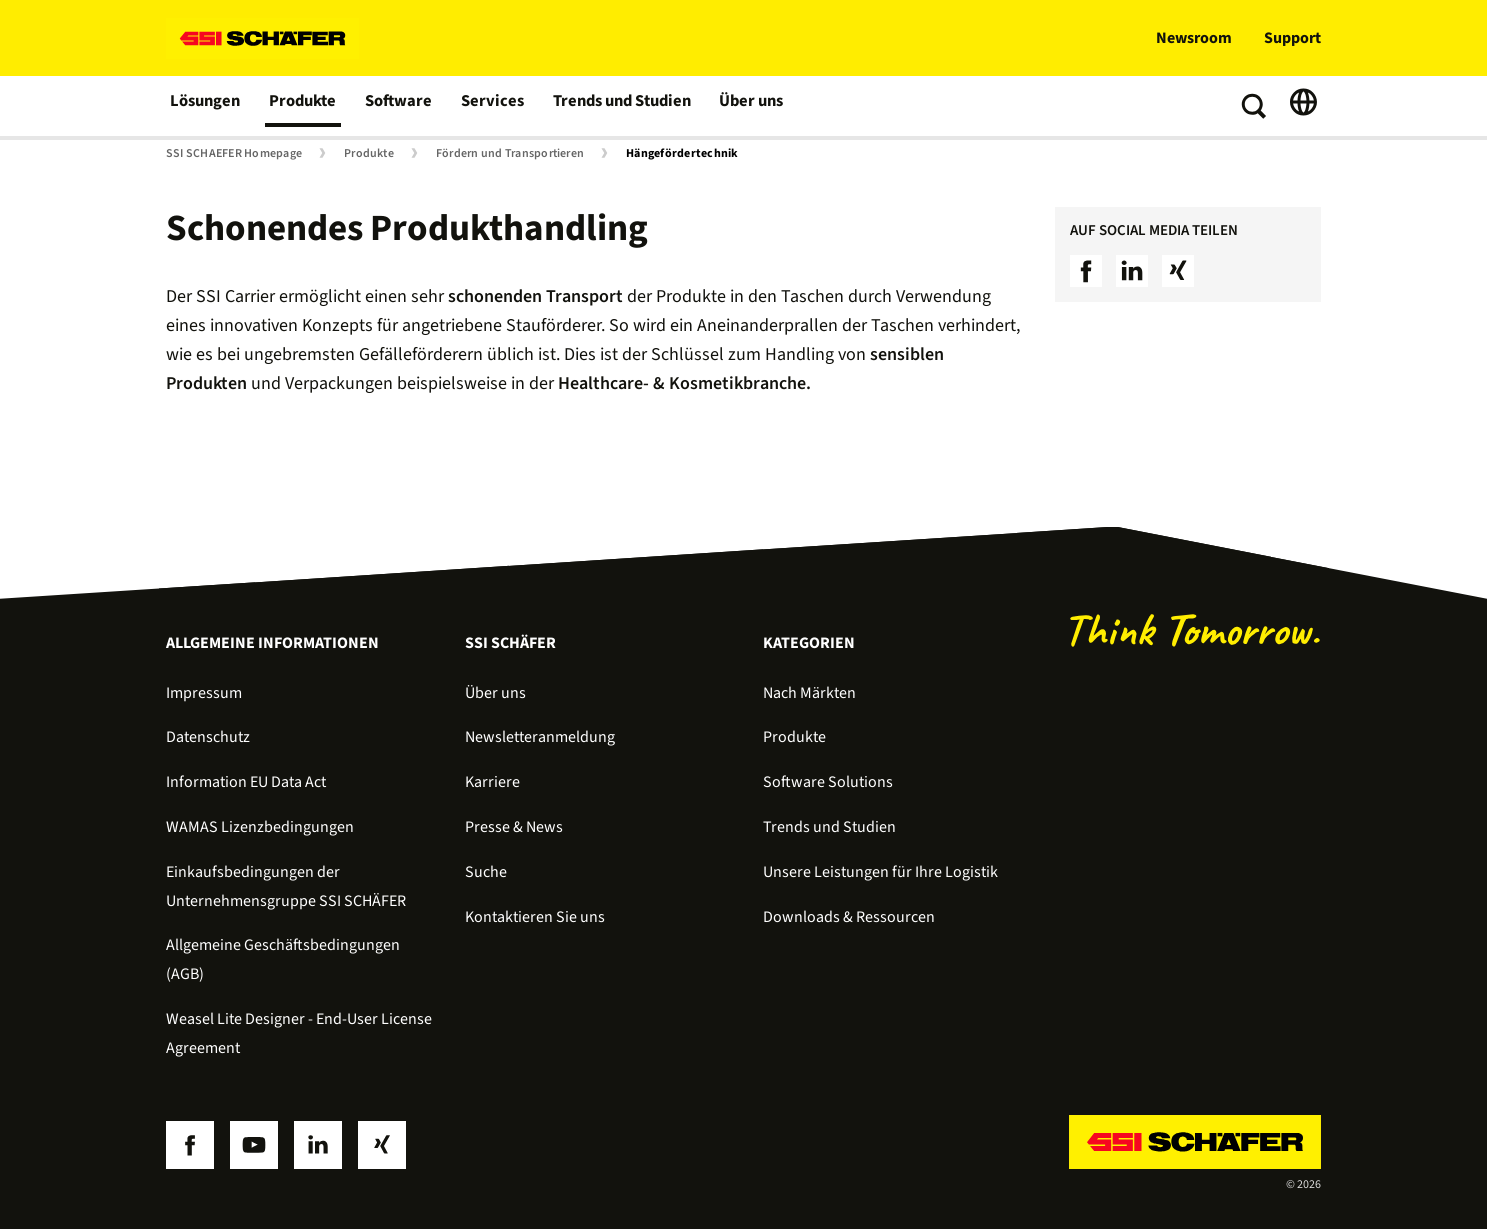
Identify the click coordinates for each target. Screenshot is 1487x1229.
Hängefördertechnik (682, 154)
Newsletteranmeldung (540, 737)
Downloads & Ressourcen (849, 917)
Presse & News (514, 827)
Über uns (750, 106)
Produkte (304, 106)
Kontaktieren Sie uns (535, 917)
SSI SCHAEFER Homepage (234, 154)
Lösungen (206, 106)
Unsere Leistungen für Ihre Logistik (880, 872)
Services (492, 106)
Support (1292, 38)
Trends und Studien (620, 106)
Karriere (492, 782)
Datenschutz (208, 737)
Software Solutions (828, 782)
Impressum (204, 693)
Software (400, 106)
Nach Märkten (809, 693)
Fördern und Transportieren (510, 154)
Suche (486, 872)
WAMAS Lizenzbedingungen (260, 827)
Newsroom (1194, 38)
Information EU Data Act (246, 782)
